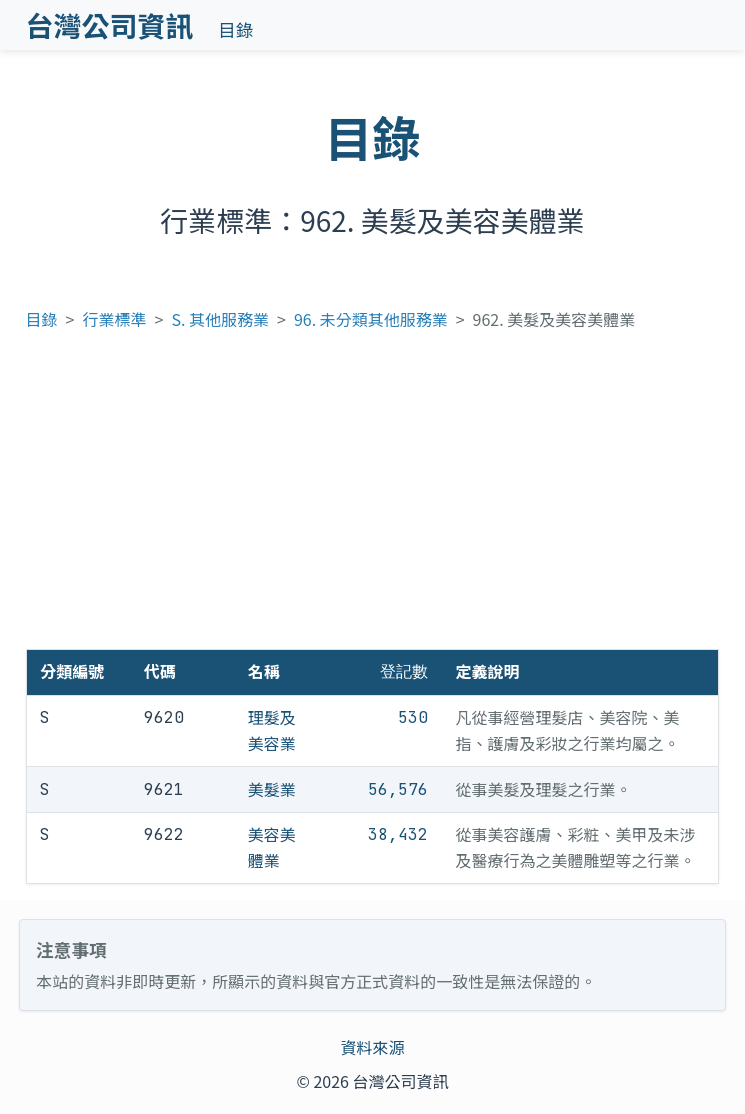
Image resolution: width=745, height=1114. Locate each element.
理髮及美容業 (272, 730)
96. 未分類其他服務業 (371, 319)
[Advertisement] (373, 499)
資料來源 (372, 1047)
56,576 (398, 789)
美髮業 (272, 789)
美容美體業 (272, 847)
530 (413, 717)
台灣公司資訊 (110, 25)
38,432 (398, 834)
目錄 (235, 29)
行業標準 (115, 319)
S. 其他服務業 (220, 319)
